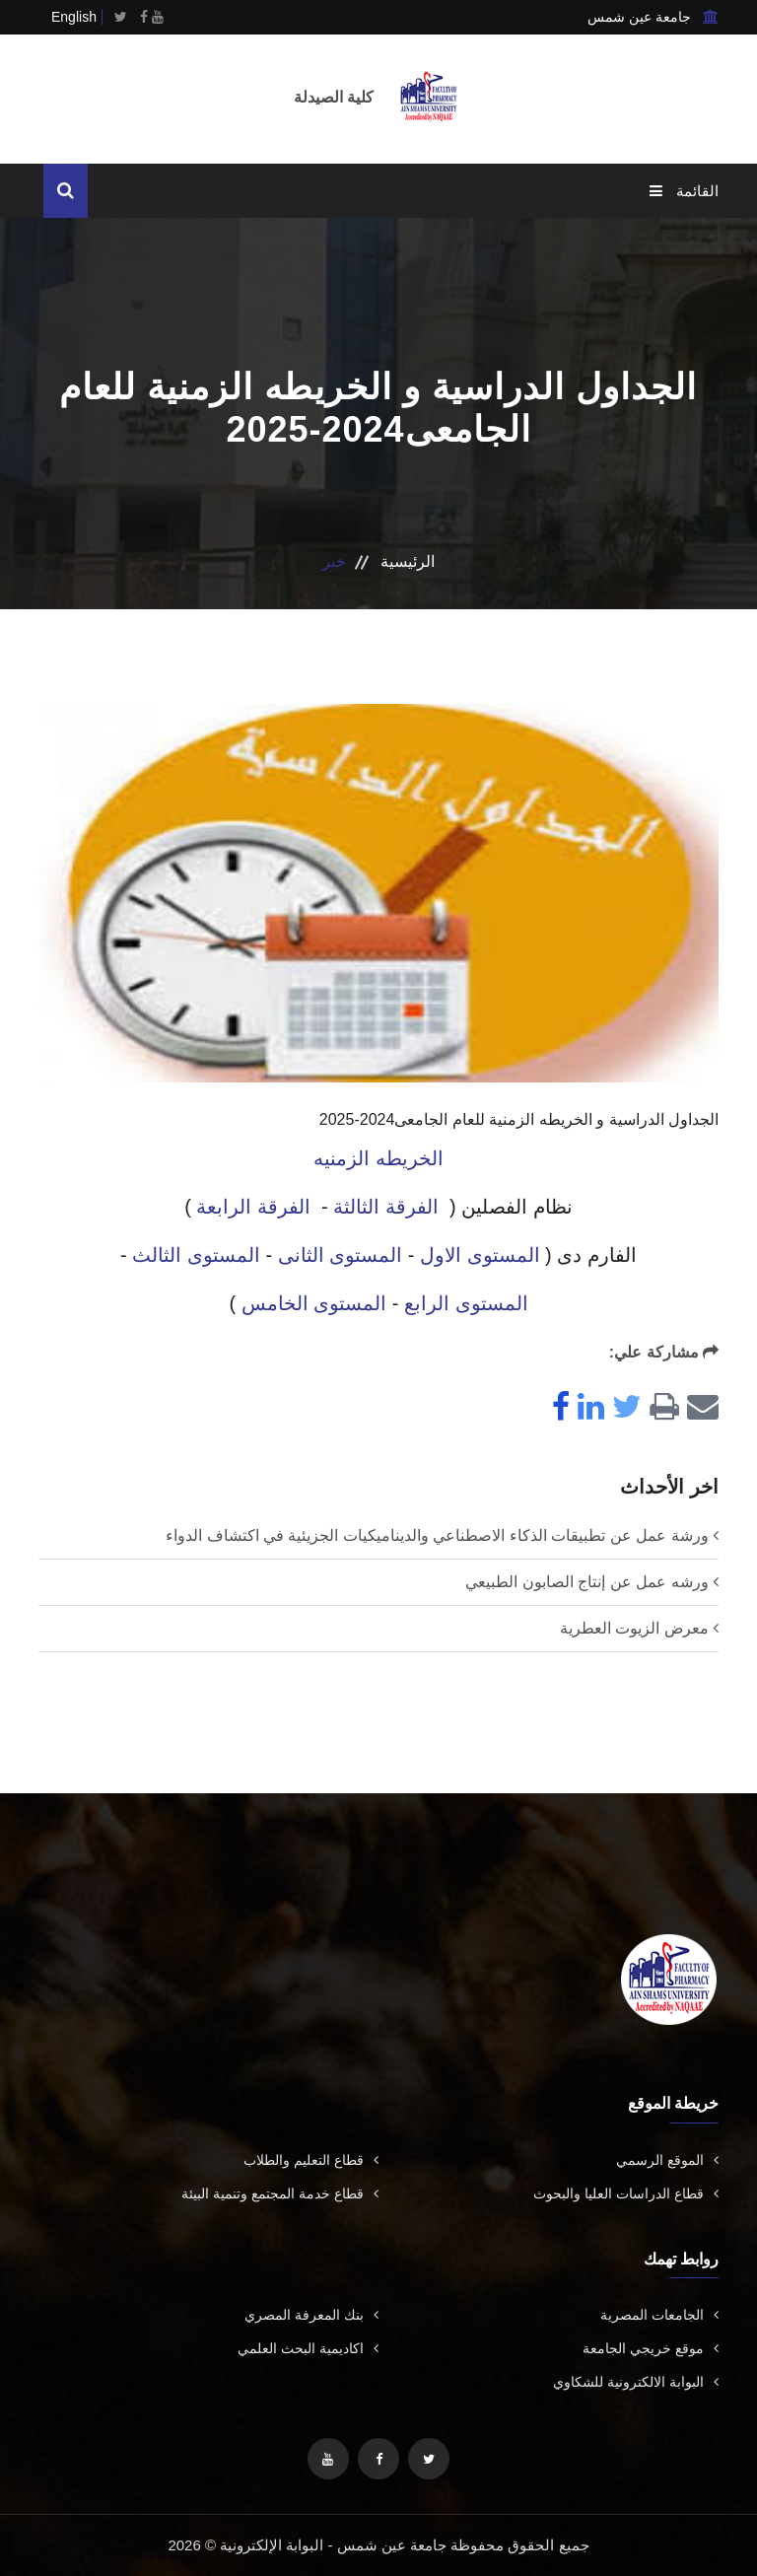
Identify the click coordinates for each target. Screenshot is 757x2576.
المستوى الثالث (196, 1255)
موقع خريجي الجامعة (651, 2348)
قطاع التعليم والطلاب (310, 2160)
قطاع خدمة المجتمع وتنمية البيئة (279, 2193)
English (74, 17)
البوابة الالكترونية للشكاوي (636, 2382)
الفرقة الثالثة (386, 1207)
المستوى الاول (480, 1255)
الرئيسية (407, 561)
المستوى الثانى (340, 1255)
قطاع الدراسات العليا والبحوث (626, 2193)
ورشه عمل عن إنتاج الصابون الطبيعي (586, 1581)
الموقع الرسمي (667, 2160)
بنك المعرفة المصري (311, 2315)
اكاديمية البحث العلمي (308, 2348)
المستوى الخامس (314, 1303)
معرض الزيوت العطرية (634, 1628)
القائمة (684, 190)
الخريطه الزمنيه (378, 1158)
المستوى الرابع (466, 1303)
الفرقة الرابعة (253, 1207)
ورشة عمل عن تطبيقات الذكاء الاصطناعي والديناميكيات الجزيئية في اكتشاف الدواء (437, 1535)
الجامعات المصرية (659, 2315)
